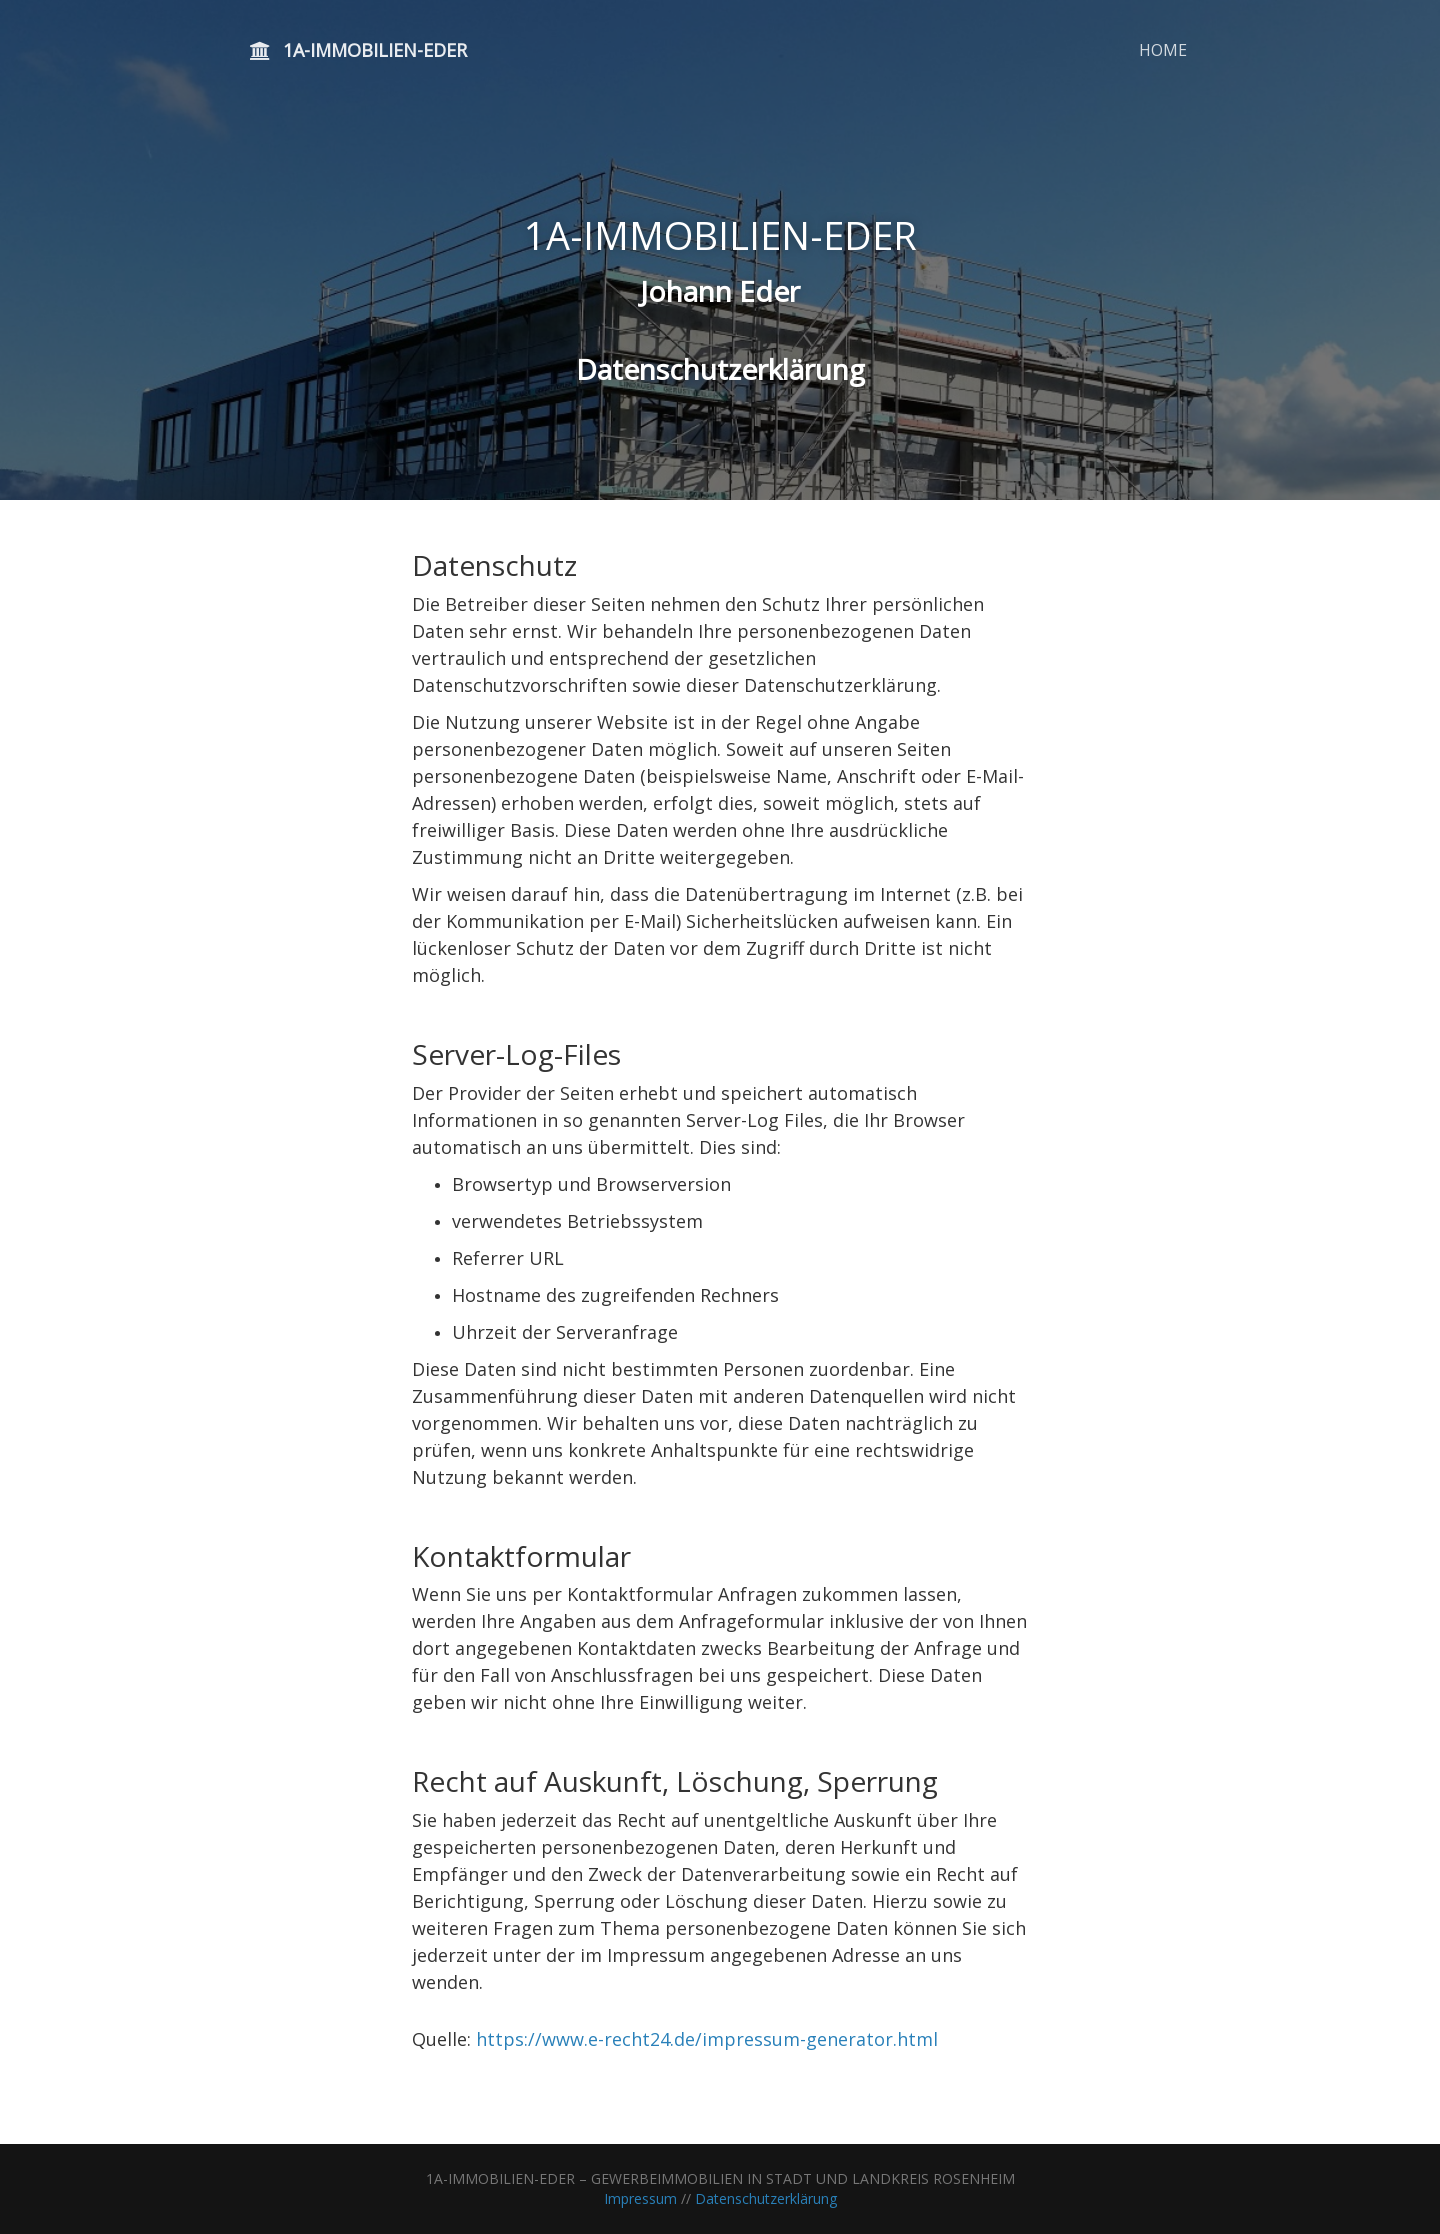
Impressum (640, 2198)
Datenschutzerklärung (766, 2198)
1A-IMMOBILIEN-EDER (358, 50)
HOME (1163, 50)
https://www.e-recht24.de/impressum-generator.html (707, 2039)
